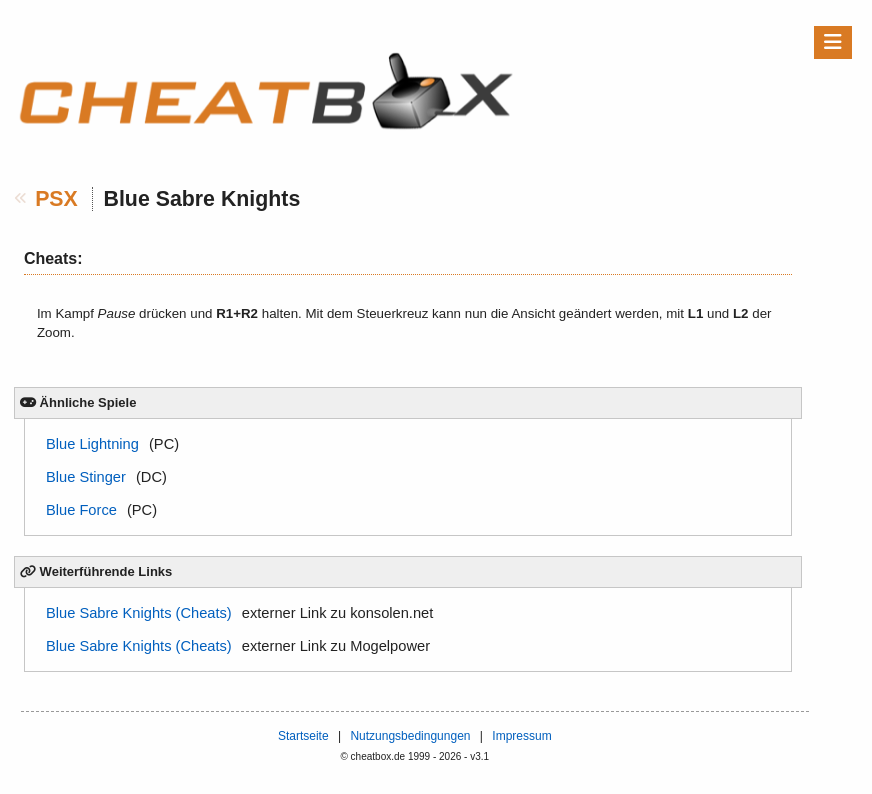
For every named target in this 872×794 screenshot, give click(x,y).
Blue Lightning (92, 444)
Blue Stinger (86, 477)
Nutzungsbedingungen (410, 736)
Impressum (521, 736)
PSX (56, 199)
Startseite (303, 736)
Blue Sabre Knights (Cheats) (139, 613)
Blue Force (81, 510)
